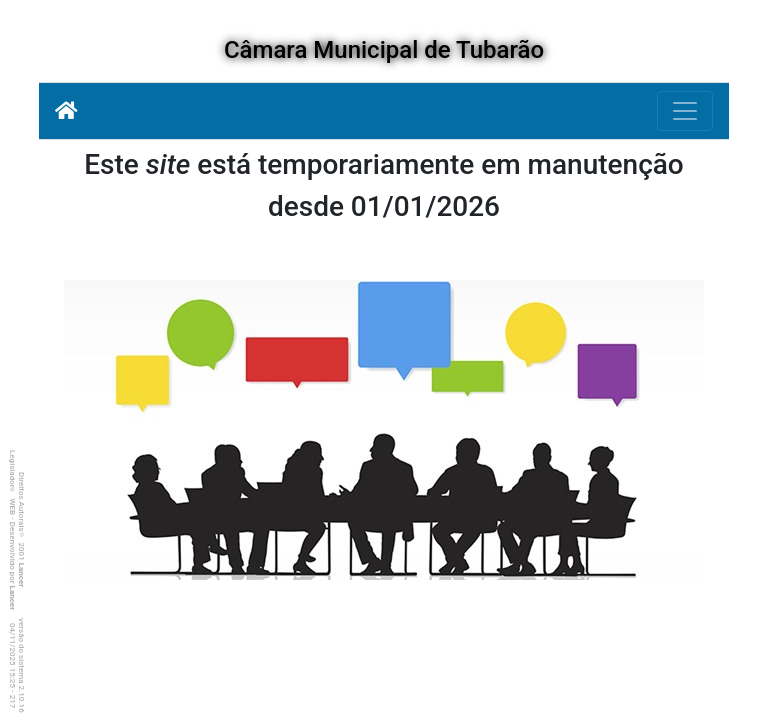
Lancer (21, 575)
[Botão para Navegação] (685, 111)
